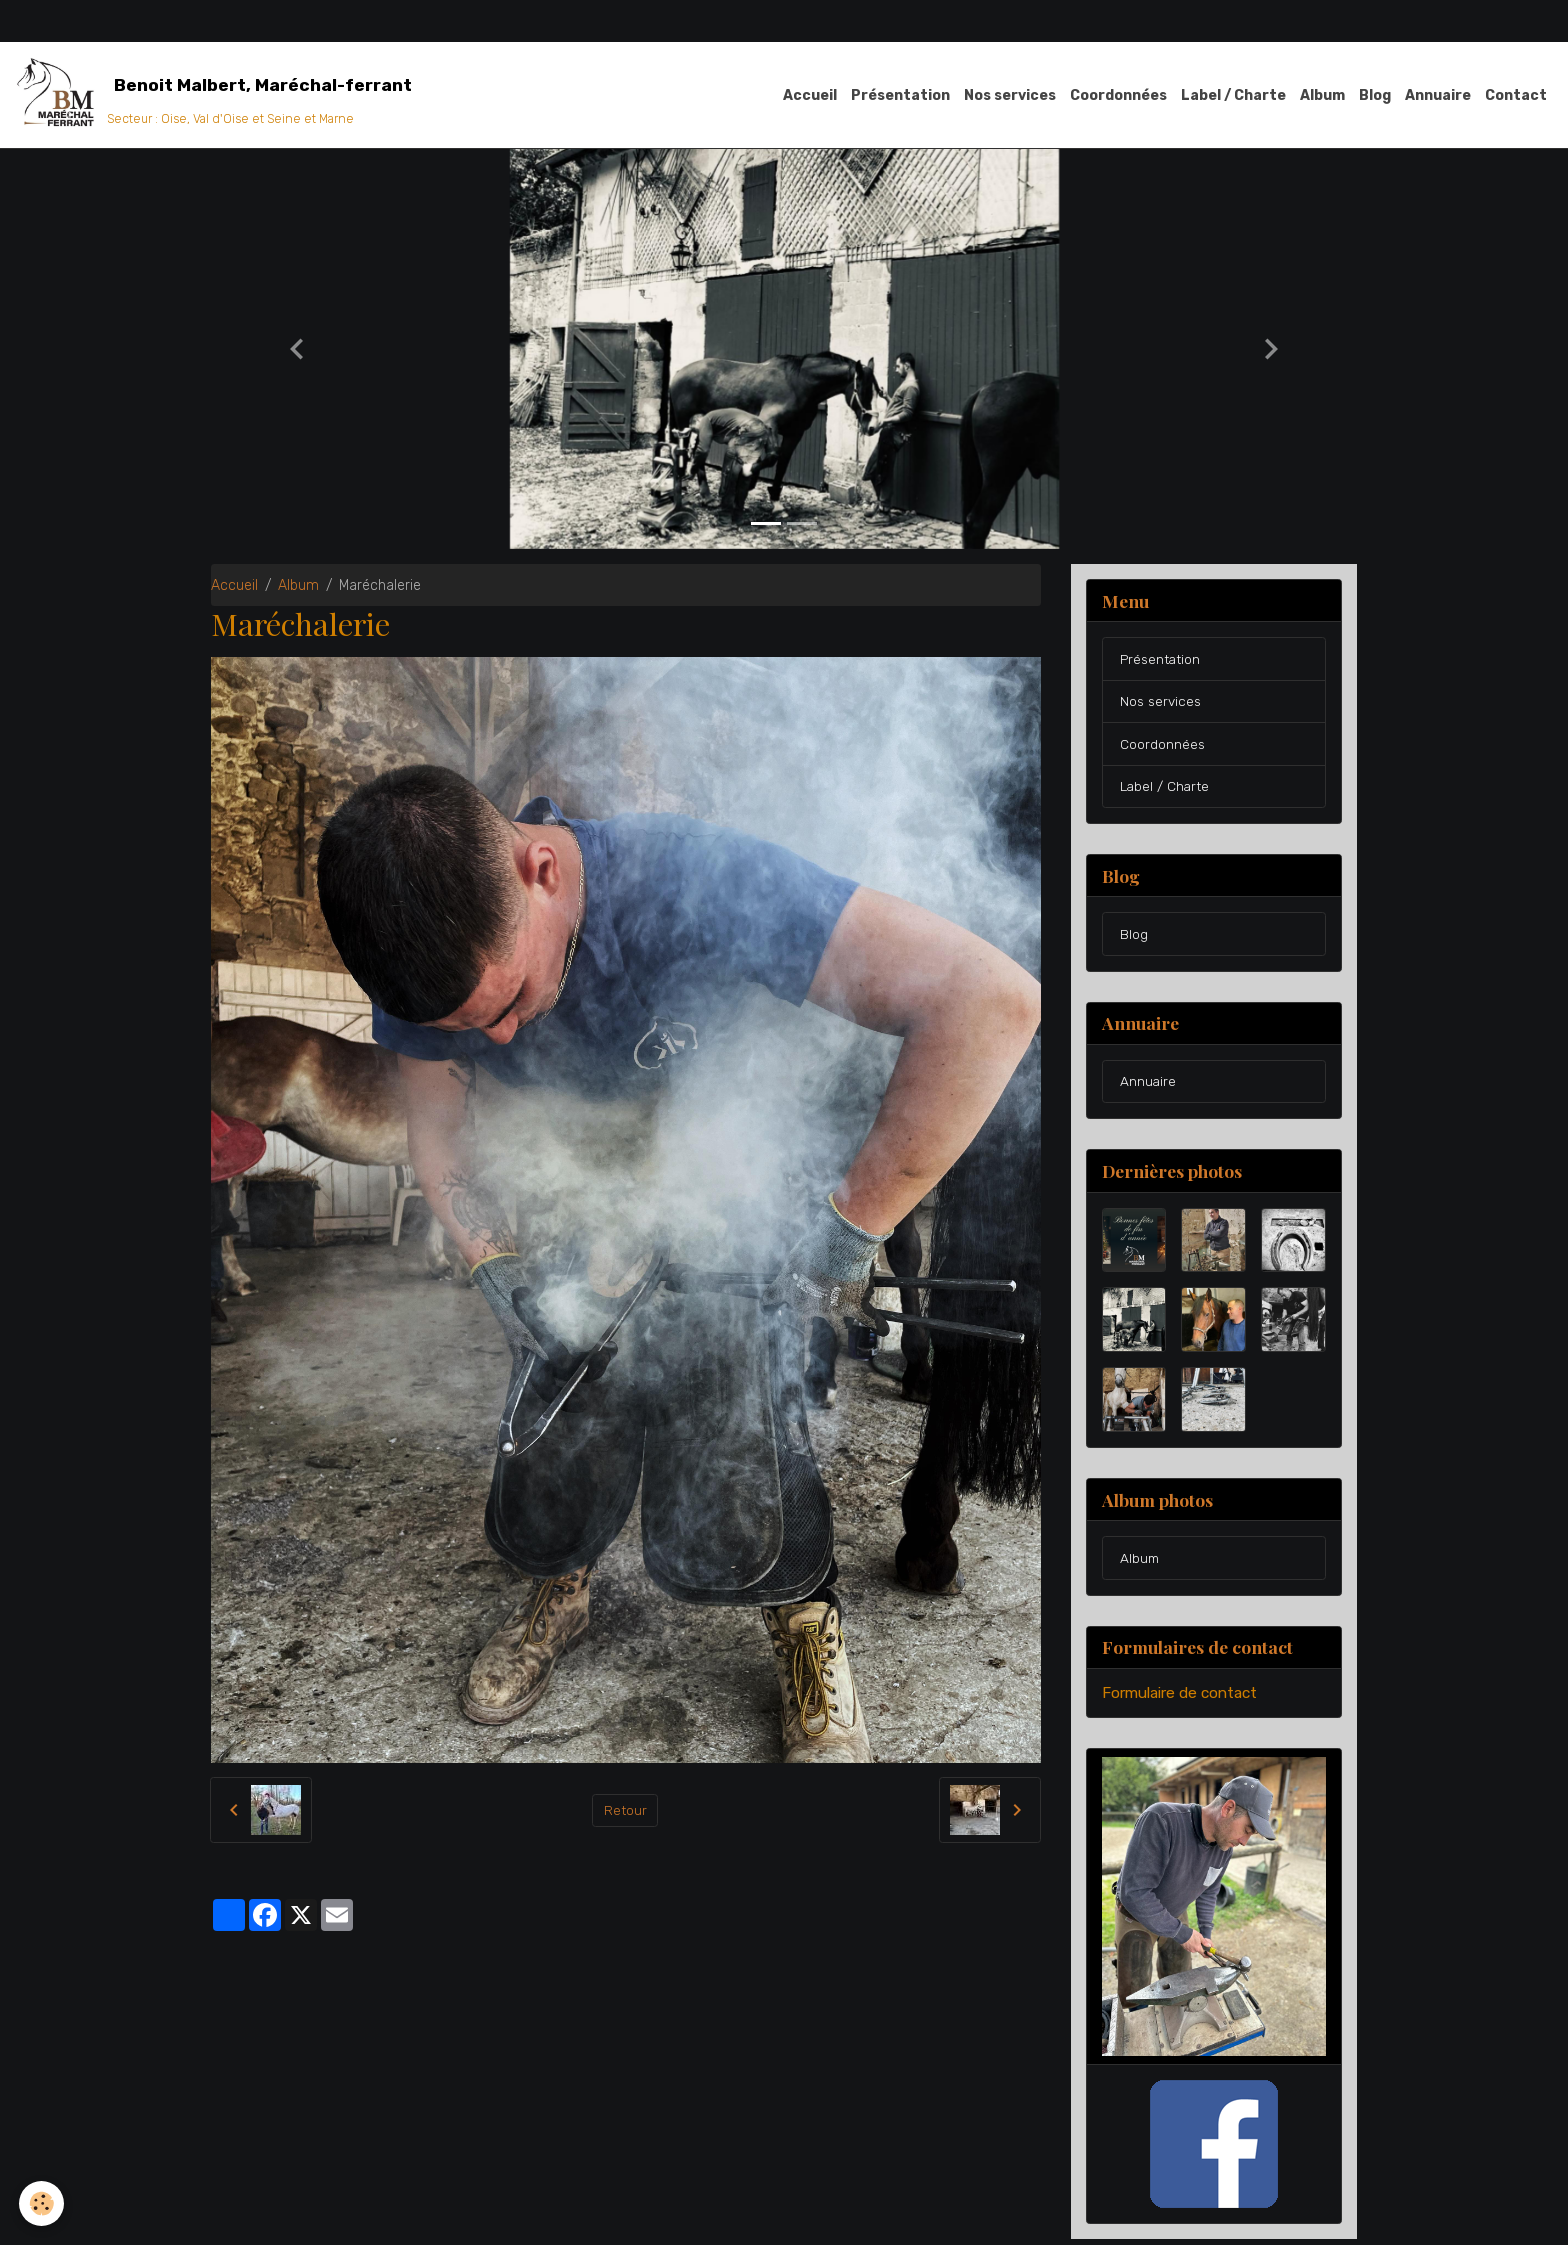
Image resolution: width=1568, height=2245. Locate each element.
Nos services (1010, 95)
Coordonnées (1118, 95)
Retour (625, 1811)
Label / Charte (1233, 95)
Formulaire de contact (1179, 1699)
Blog (1375, 95)
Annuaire (1438, 95)
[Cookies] (42, 2203)
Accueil (810, 95)
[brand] (217, 96)
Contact (1516, 95)
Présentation (900, 95)
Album (1322, 95)
